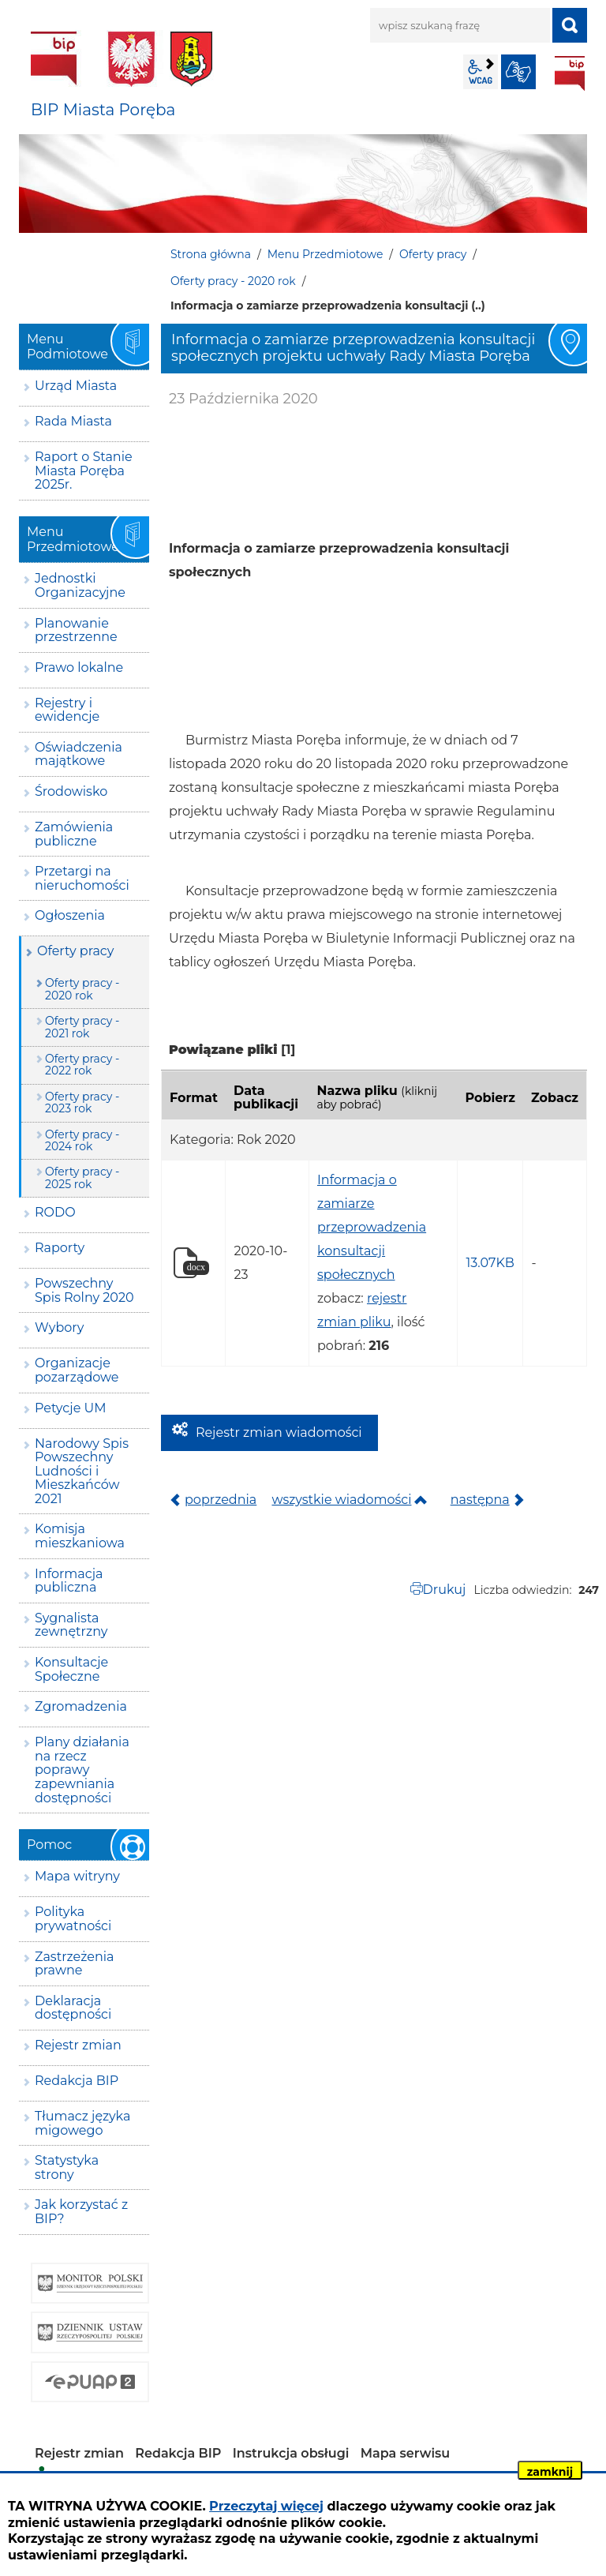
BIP (569, 73)
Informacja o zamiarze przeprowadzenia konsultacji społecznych (371, 1227)
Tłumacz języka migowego (82, 2123)
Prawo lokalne (79, 667)
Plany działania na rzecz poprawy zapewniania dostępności (82, 1769)
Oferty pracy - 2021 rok (82, 1027)
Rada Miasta (73, 421)
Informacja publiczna (69, 1580)
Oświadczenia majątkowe (78, 754)
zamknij (550, 2472)
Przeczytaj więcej (266, 2506)
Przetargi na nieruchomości (82, 878)
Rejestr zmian (78, 2045)
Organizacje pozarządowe (77, 1370)
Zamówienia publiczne (74, 834)
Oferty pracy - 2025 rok (82, 1177)
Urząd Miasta (76, 385)
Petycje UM (71, 1407)
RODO (55, 1212)
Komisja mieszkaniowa (80, 1535)
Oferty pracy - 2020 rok (233, 281)
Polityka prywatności (73, 1918)
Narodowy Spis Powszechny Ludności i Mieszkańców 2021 (82, 1471)
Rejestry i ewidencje (67, 710)
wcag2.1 (480, 71)
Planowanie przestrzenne (76, 630)
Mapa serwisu (406, 2453)
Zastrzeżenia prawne (74, 1963)
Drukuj (444, 1589)
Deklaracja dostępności (73, 2008)
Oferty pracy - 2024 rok (82, 1140)
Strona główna (210, 254)
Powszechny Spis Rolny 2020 (84, 1290)
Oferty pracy (432, 254)
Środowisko (71, 791)
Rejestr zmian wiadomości (279, 1432)
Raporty (59, 1247)
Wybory (59, 1327)
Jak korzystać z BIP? (81, 2211)
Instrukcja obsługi (291, 2453)
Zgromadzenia (81, 1706)
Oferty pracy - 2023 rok (82, 1102)
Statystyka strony (67, 2167)
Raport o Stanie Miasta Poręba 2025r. (84, 470)
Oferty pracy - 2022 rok (82, 1065)
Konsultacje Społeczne (71, 1669)
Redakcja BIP (76, 2080)
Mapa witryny (77, 1876)
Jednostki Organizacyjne (80, 585)
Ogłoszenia (70, 915)
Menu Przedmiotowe (325, 254)
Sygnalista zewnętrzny (71, 1625)
